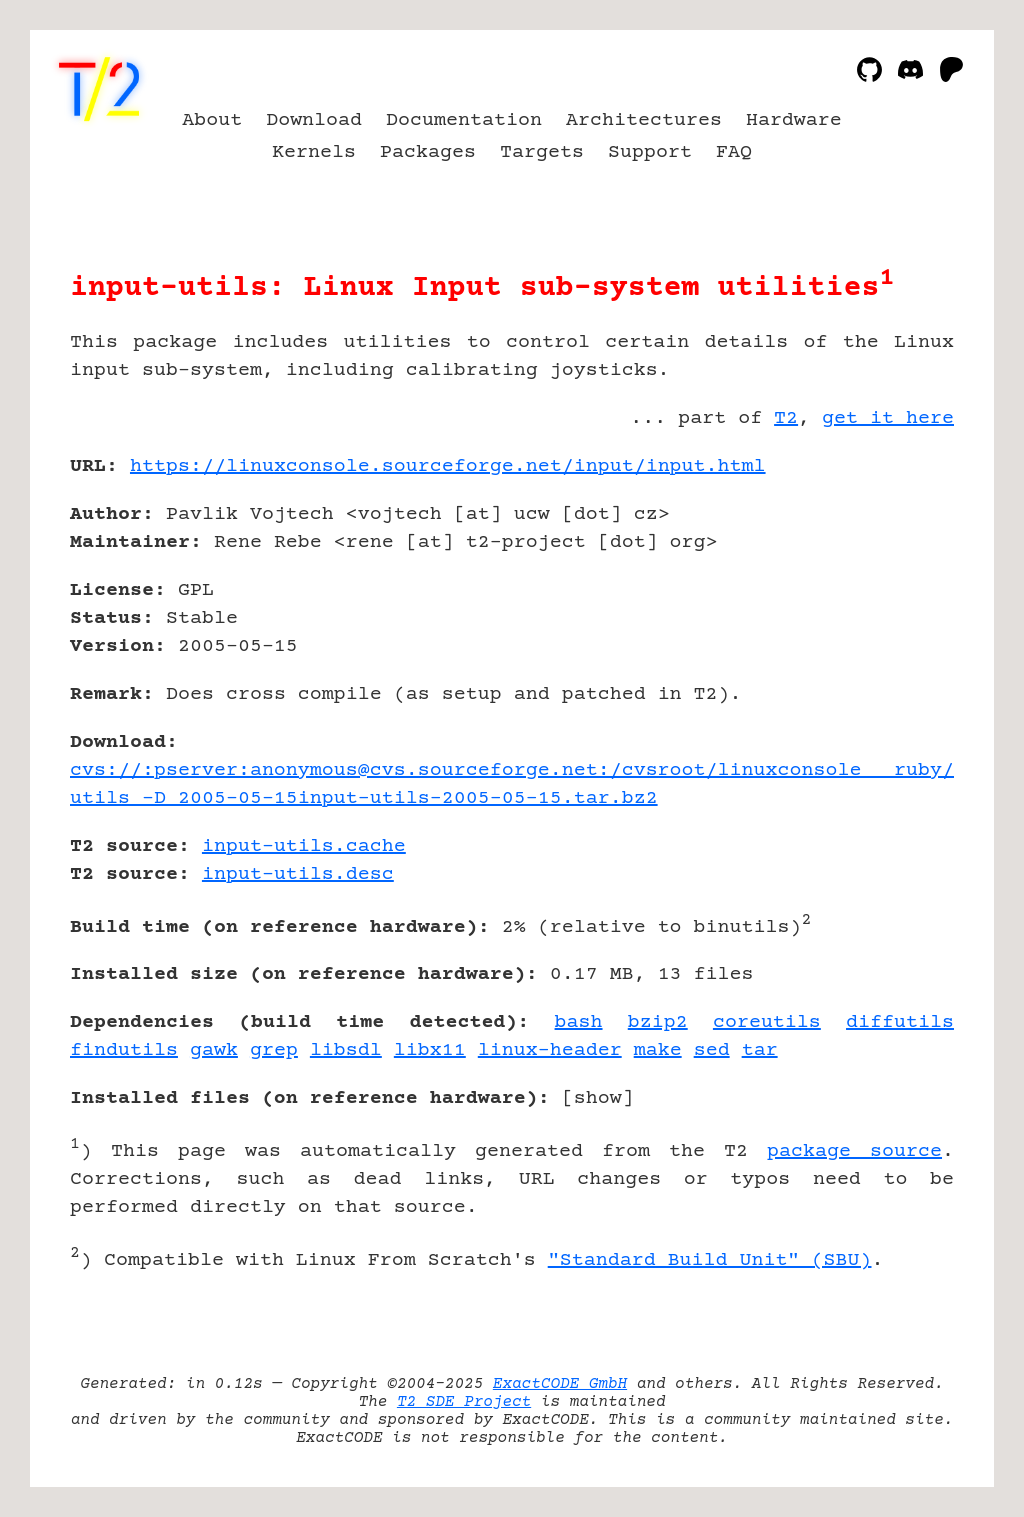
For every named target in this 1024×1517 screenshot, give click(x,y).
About (212, 120)
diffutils (900, 1022)
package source (854, 1151)
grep (274, 1050)
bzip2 (658, 1022)
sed (712, 1050)
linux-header (550, 1050)
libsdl (346, 1050)
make (658, 1050)
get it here (888, 418)
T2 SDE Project (464, 1402)
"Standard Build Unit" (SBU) (710, 1260)
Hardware (794, 120)
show (598, 1098)
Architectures (644, 120)
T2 (786, 418)
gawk (214, 1050)
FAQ (734, 152)
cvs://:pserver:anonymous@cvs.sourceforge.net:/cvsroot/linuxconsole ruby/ (512, 770)
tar (760, 1050)
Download (314, 120)
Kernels (314, 152)
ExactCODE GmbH (560, 1384)
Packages (428, 152)
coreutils (767, 1022)
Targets (542, 152)
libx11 (430, 1050)
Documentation (464, 120)
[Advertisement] (894, 583)
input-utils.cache (304, 846)
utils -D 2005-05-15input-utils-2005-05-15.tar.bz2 (364, 798)
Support (650, 152)
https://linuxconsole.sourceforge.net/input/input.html (448, 466)
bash (579, 1022)
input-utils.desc (298, 874)
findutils (124, 1050)
